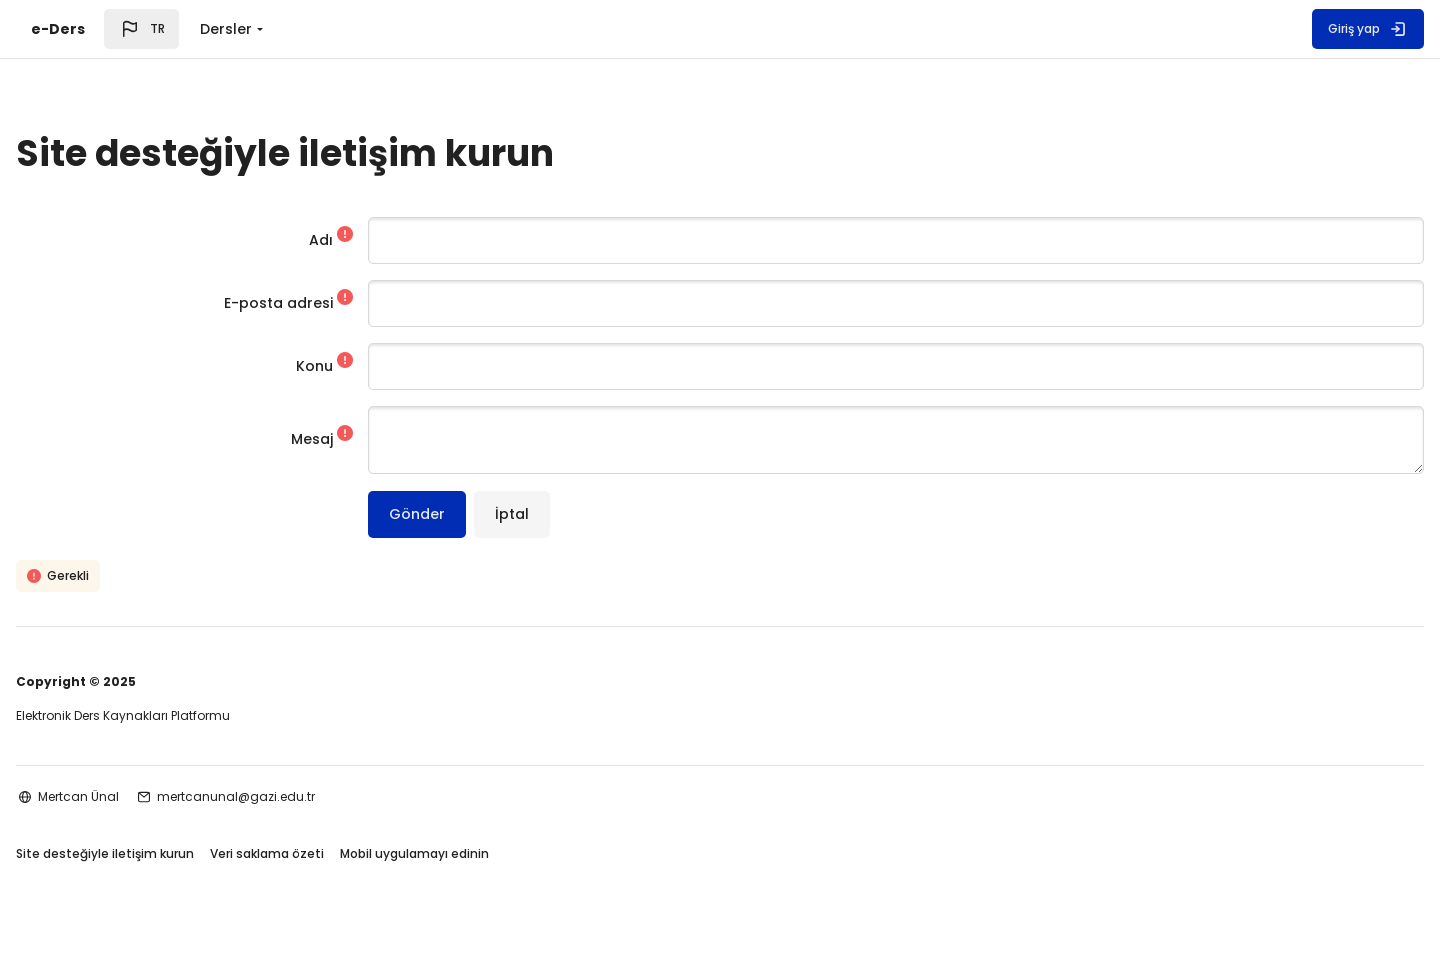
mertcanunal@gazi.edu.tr (300, 796)
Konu (348, 366)
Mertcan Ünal (142, 796)
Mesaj (346, 440)
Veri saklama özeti (331, 855)
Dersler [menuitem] (226, 29)
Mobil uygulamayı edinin (478, 855)
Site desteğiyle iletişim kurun (169, 855)
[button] (141, 29)
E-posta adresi (312, 303)
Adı (355, 240)
